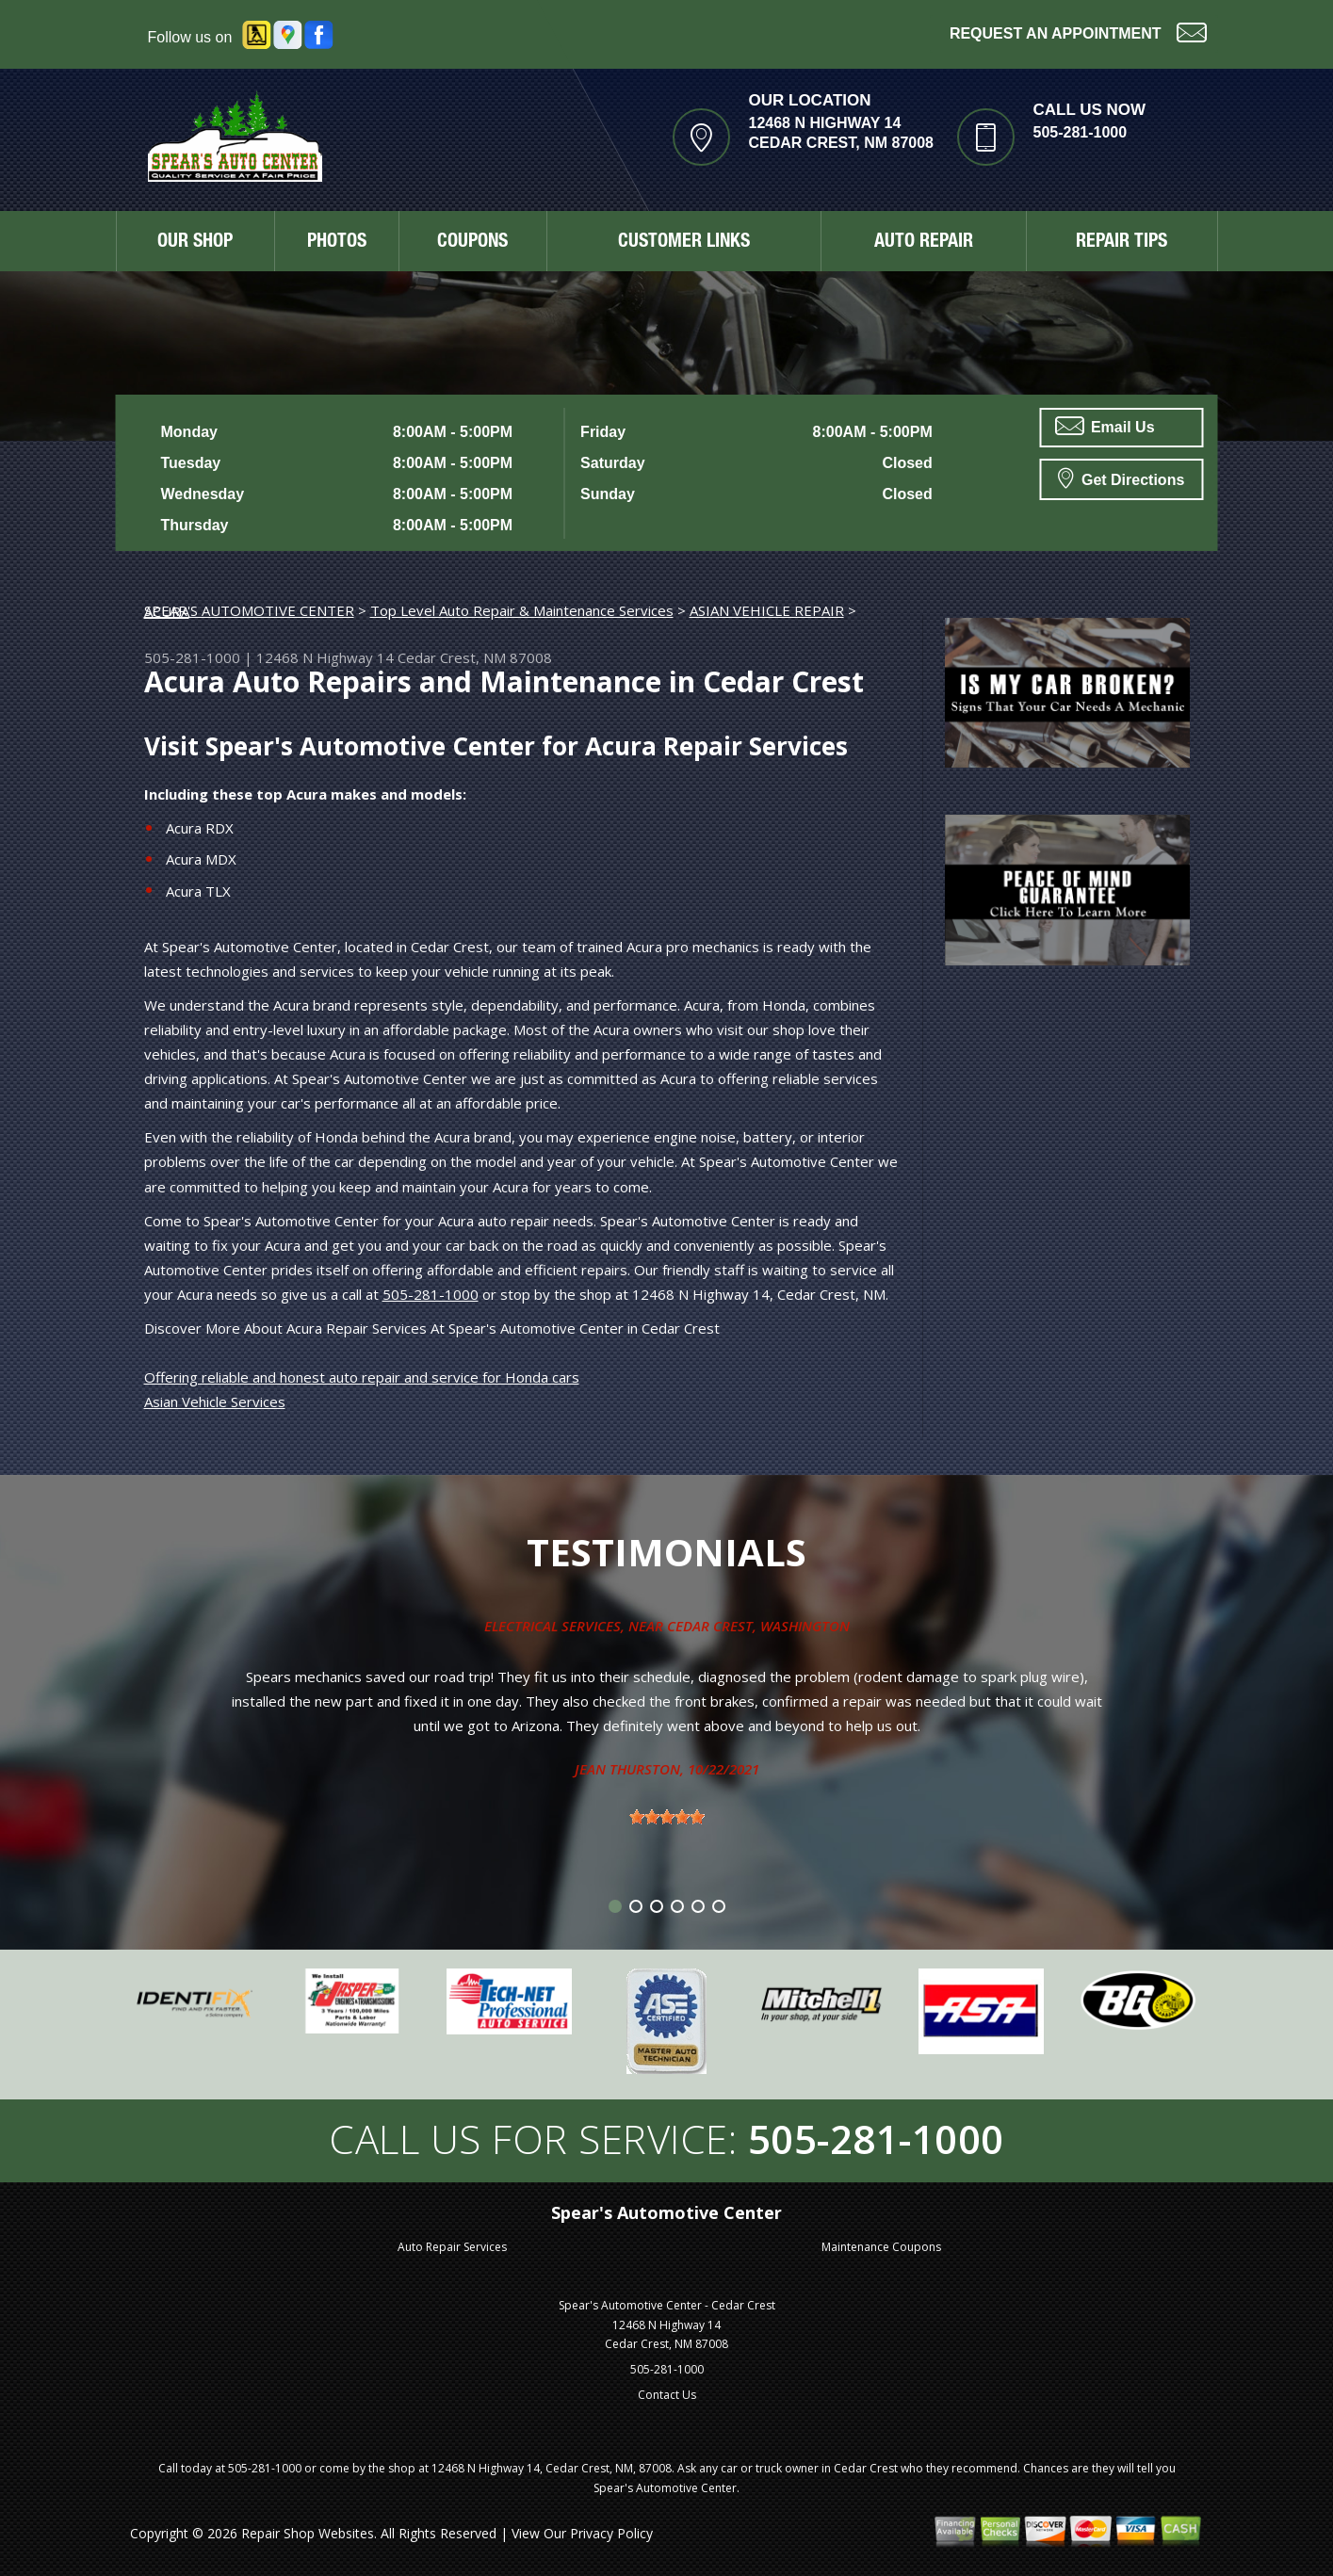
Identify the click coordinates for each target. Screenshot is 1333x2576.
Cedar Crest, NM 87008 (475, 657)
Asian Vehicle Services (214, 1401)
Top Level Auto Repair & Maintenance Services (522, 610)
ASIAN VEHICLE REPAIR (767, 610)
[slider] (667, 1816)
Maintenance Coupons (881, 2247)
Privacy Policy (611, 2533)
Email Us (1105, 425)
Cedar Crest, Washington (758, 1625)
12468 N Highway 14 (325, 657)
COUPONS (472, 243)
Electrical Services (552, 1625)
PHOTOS (336, 243)
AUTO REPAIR (923, 243)
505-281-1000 (1080, 132)
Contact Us (667, 2395)
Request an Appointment (1078, 31)
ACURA (166, 611)
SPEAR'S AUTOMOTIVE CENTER (249, 610)
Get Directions (1121, 477)
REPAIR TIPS (1121, 243)
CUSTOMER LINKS (684, 243)
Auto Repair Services (452, 2247)
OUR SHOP (195, 243)
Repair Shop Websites (307, 2533)
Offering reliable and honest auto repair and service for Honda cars (361, 1377)
